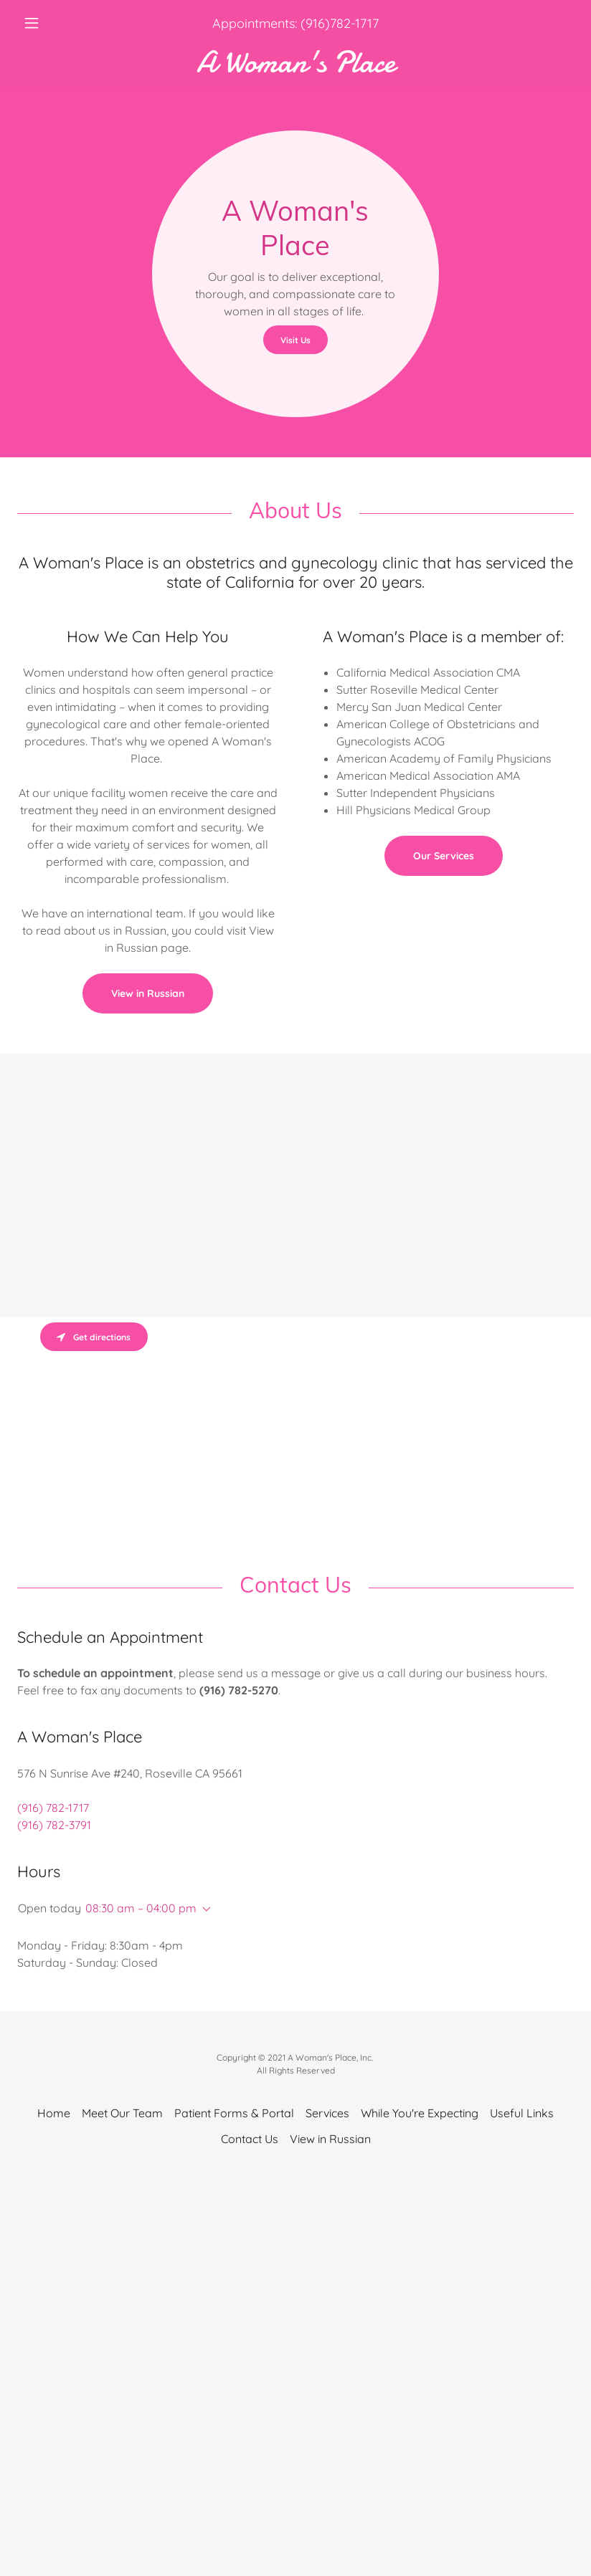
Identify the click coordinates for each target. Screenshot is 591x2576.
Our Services (443, 855)
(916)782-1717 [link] (340, 23)
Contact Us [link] (249, 2139)
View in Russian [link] (330, 2139)
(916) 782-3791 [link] (54, 1825)
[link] (295, 67)
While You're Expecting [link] (419, 2113)
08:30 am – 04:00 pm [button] (141, 1908)
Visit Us (295, 340)
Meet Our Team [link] (122, 2113)
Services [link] (327, 2113)
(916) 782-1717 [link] (53, 1807)
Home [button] (53, 2113)
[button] (58, 23)
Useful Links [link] (522, 2113)
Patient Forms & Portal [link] (234, 2113)
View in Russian (147, 993)
